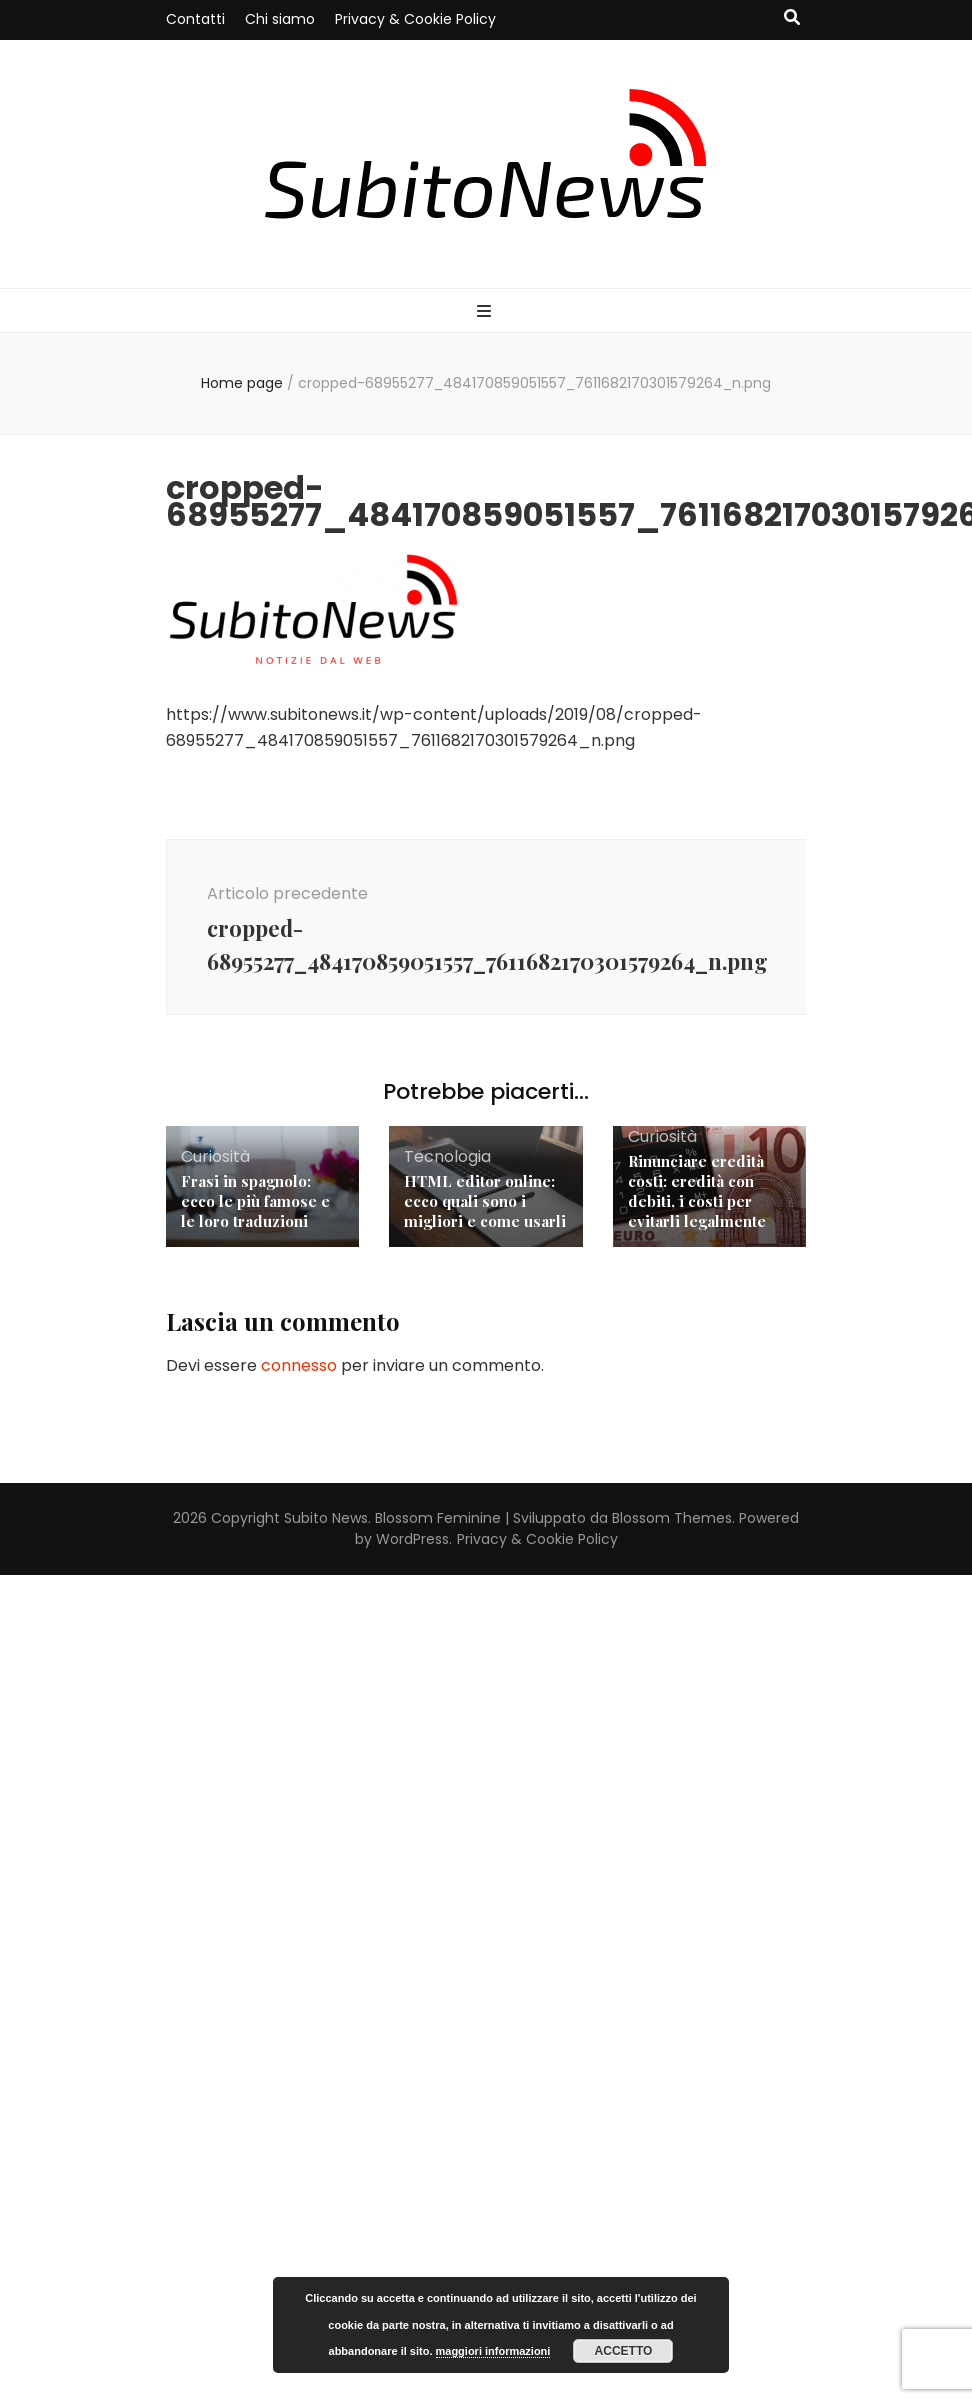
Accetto (624, 2351)
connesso (299, 1365)
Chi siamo (280, 19)
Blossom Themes (672, 1518)
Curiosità (215, 1156)
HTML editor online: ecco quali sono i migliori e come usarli (485, 1201)
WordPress (412, 1539)
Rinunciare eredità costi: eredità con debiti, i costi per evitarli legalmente (697, 1191)
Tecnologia (447, 1156)
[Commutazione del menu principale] (486, 312)
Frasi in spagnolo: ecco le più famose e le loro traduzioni (255, 1201)
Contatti (195, 19)
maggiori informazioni (493, 2351)
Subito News (326, 1518)
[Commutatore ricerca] (792, 18)
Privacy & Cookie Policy (415, 19)
